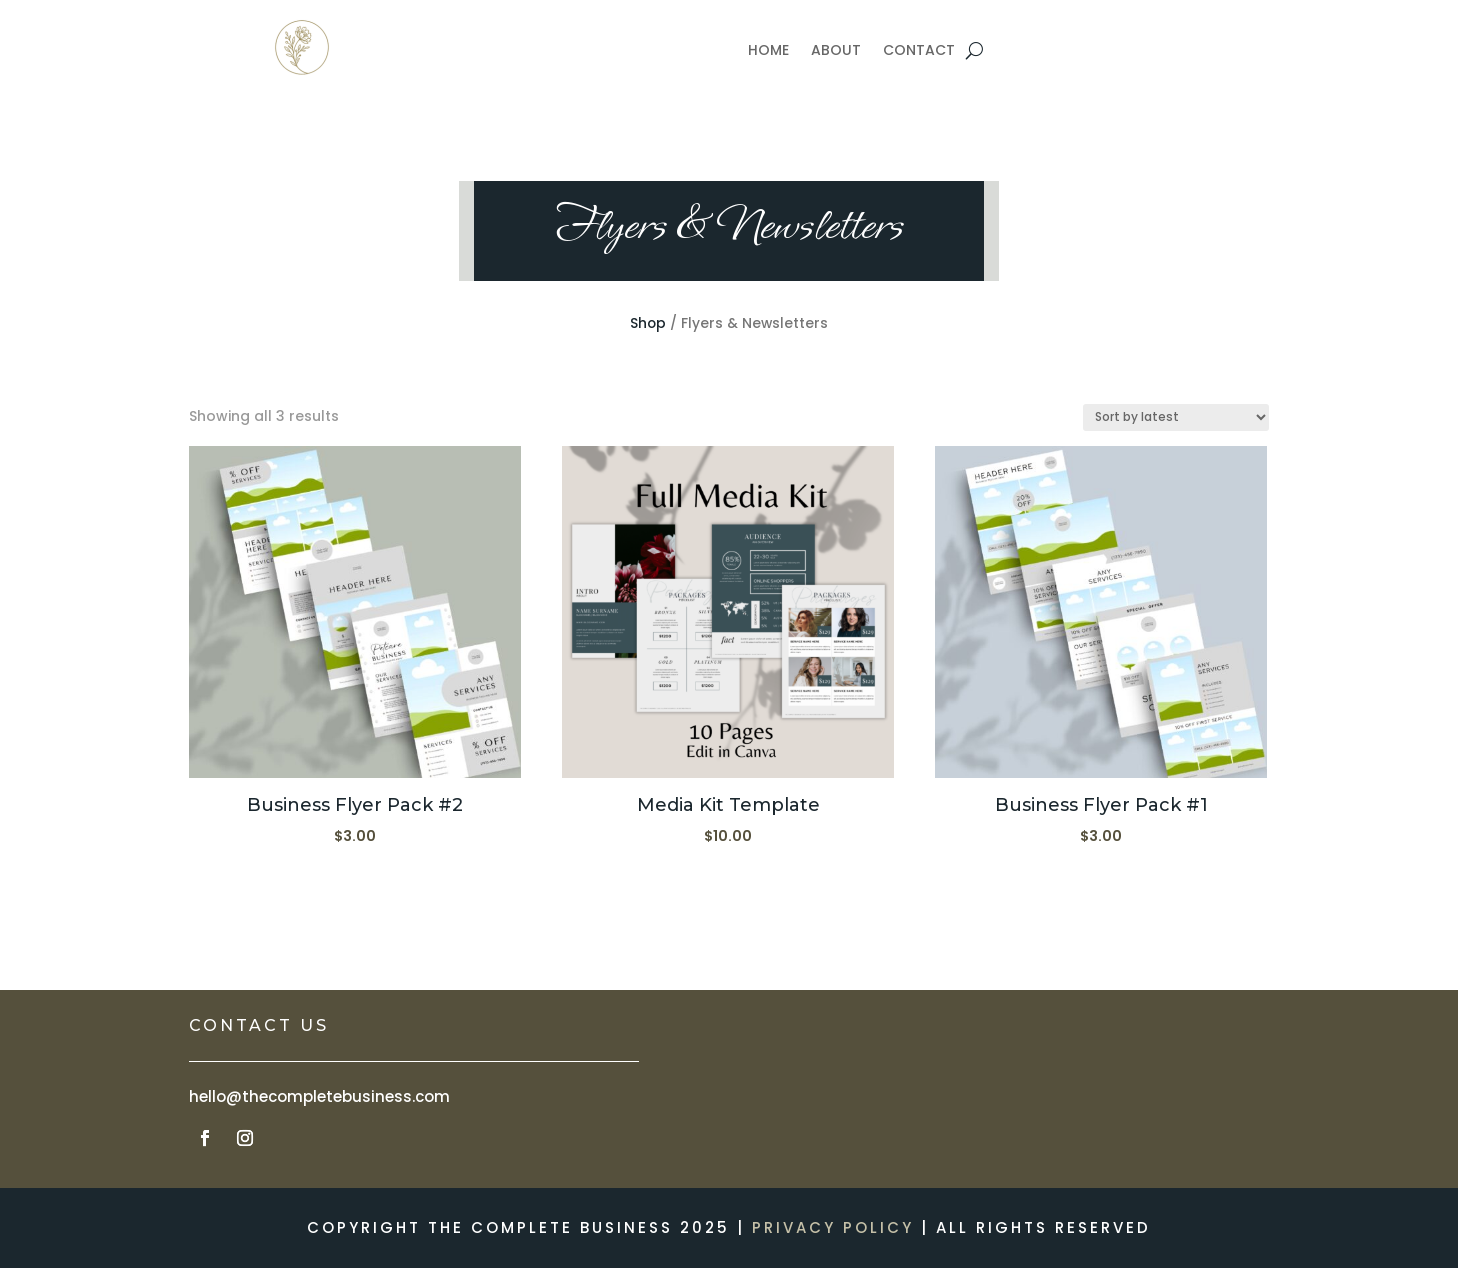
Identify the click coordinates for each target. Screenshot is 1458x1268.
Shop (648, 323)
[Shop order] (1176, 417)
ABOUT (836, 51)
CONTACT (919, 51)
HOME (768, 51)
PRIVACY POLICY (833, 1227)
